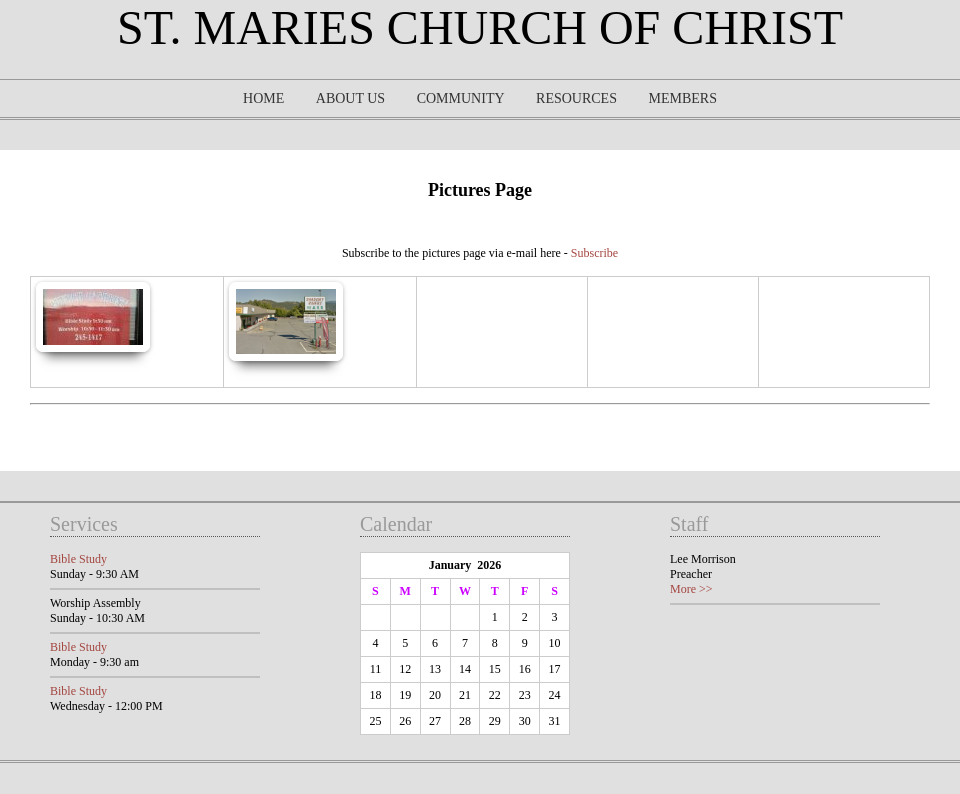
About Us (350, 98)
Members (682, 98)
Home (263, 98)
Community (461, 98)
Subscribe (594, 253)
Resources (576, 98)
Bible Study (78, 559)
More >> (691, 589)
